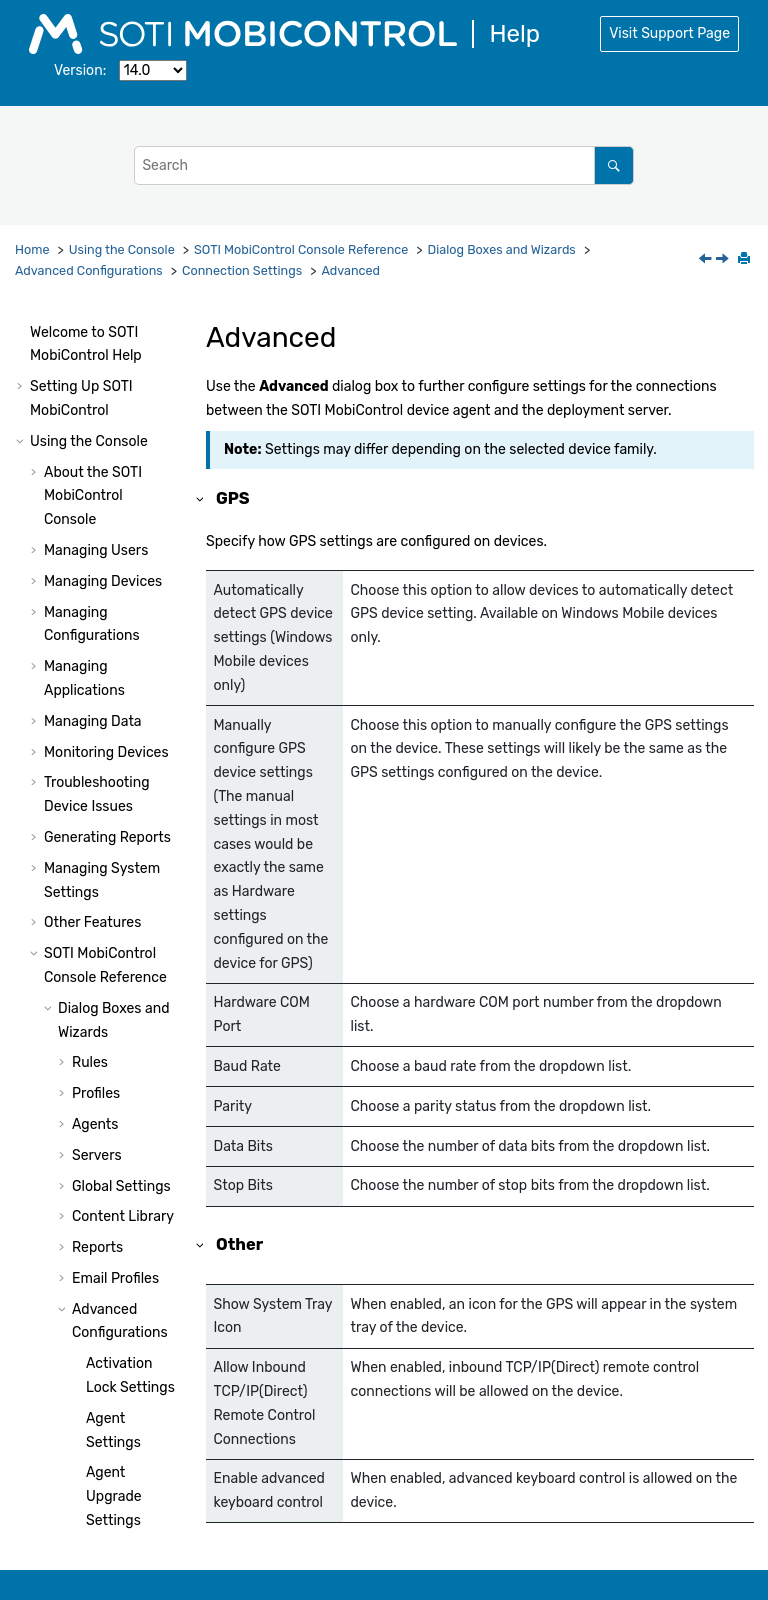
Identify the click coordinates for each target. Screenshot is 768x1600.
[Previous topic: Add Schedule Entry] (707, 260)
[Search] (613, 165)
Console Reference (301, 249)
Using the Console (122, 249)
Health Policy (128, 674)
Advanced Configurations (89, 270)
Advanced (350, 270)
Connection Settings (242, 270)
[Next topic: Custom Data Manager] (724, 260)
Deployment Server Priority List (125, 620)
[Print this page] (746, 260)
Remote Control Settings (113, 729)
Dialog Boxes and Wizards (502, 249)
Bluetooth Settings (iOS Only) (128, 323)
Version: (80, 70)
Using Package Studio (101, 1479)
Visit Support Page (669, 33)
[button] (78, 378)
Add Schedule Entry (130, 456)
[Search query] (383, 165)
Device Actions (120, 1284)
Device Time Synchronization (131, 1073)
